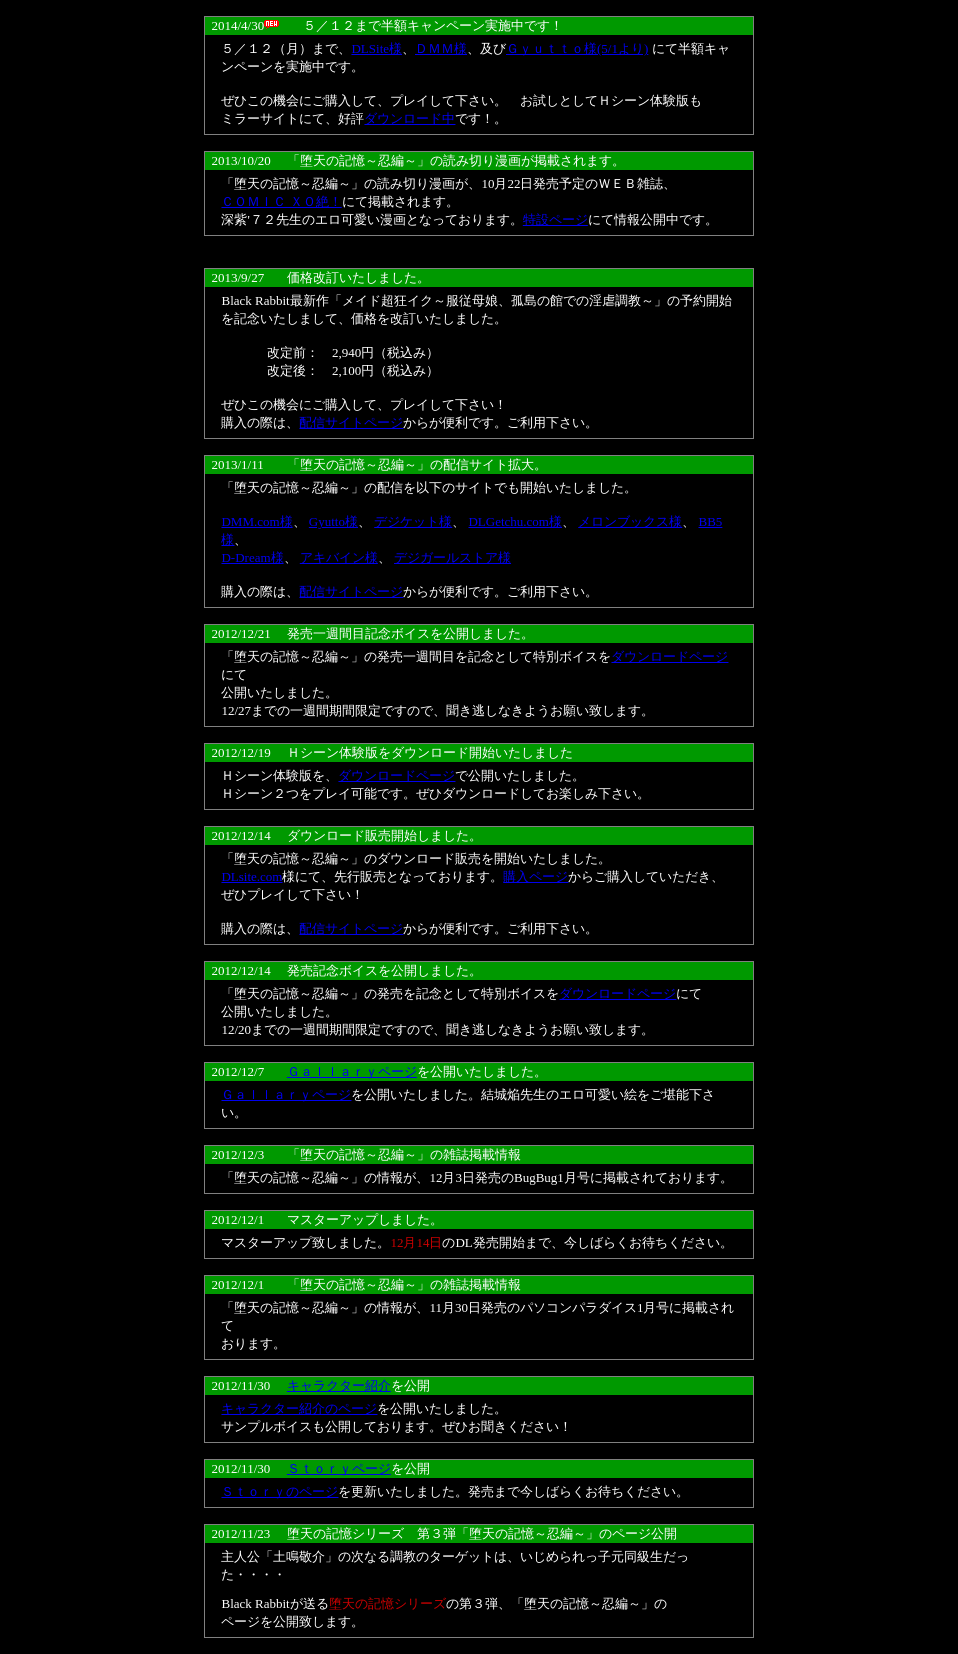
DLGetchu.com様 (515, 521)
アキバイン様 (339, 557)
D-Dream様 (252, 557)
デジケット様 (413, 521)
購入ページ (535, 876)
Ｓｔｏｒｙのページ (279, 1491)
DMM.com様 (256, 521)
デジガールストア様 (452, 557)
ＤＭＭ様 (441, 48)
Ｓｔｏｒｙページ (339, 1468)
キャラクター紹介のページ (299, 1408)
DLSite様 (376, 48)
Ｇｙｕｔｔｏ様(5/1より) (577, 48)
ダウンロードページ (669, 656)
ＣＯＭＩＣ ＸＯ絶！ (281, 201)
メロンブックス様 (630, 521)
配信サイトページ (351, 422)
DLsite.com (251, 876)
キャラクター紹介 (339, 1385)
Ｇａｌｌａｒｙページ (352, 1071)
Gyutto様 (333, 521)
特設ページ (555, 219)
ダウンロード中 (409, 118)
